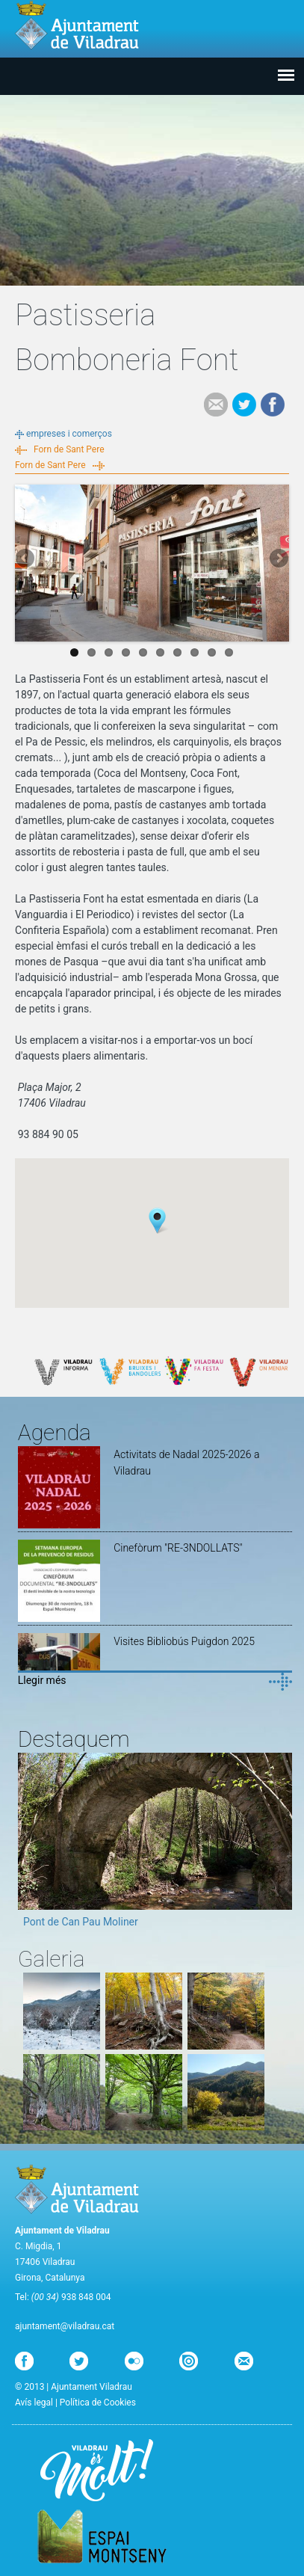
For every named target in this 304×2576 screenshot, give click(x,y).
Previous (26, 559)
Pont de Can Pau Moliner (80, 1922)
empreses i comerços (69, 433)
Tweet (244, 404)
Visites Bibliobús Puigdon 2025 (184, 1641)
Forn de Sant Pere (69, 449)
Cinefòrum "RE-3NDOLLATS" (178, 1548)
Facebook (273, 404)
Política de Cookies (98, 2402)
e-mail (216, 404)
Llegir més (42, 1680)
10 (229, 652)
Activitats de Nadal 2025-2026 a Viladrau (186, 1462)
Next (278, 559)
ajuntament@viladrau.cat (64, 2326)
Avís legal (34, 2402)
